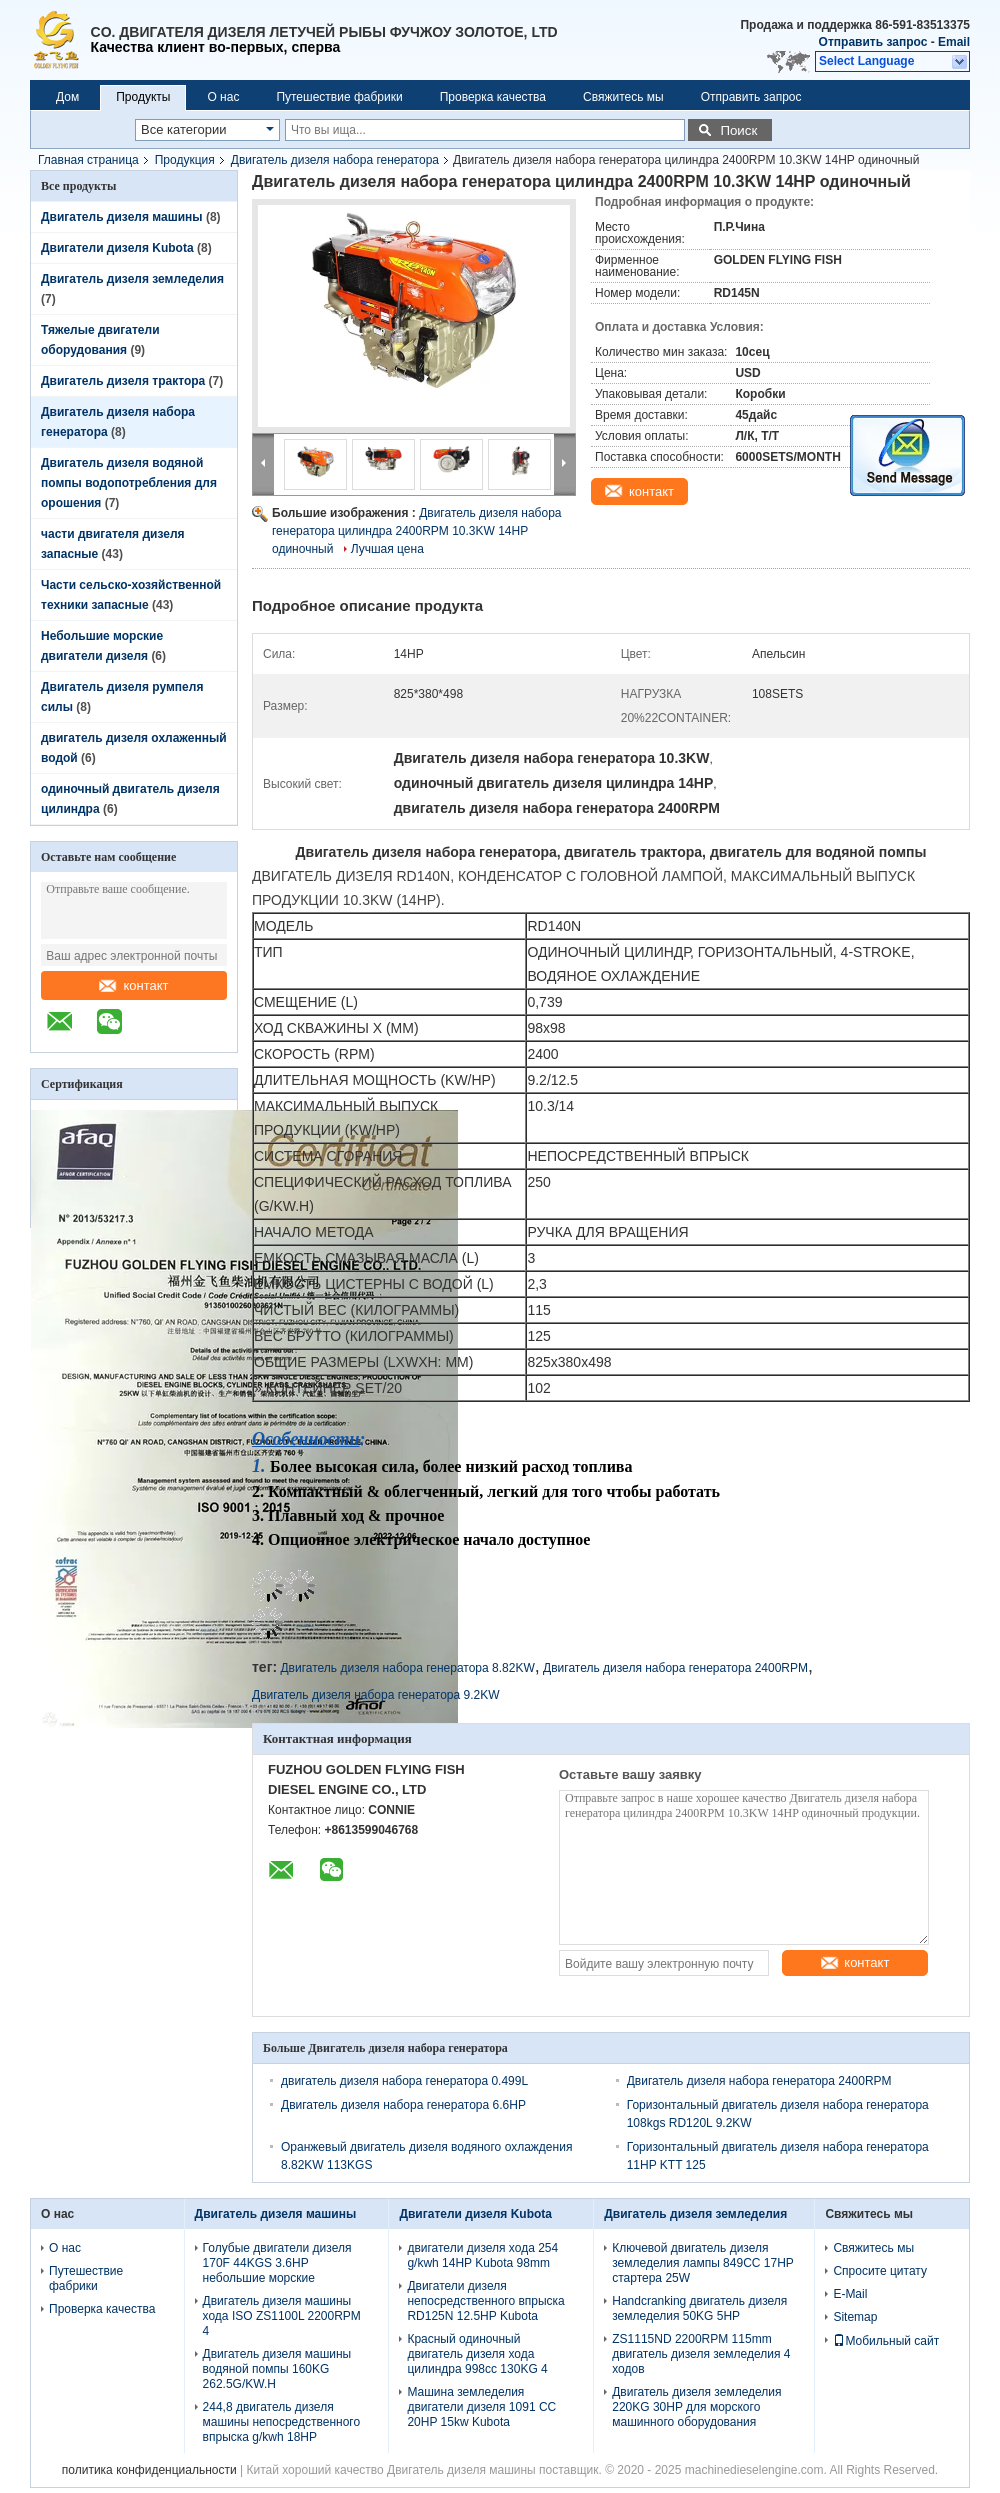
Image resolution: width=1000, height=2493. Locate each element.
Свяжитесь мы (623, 97)
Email (954, 42)
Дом (67, 97)
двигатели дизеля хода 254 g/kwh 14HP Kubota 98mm (482, 2255)
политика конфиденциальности (149, 2470)
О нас (223, 97)
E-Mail (850, 2294)
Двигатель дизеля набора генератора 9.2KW (376, 1695)
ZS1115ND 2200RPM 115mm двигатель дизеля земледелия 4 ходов (701, 2354)
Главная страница (88, 160)
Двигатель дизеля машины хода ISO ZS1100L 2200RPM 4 (282, 2316)
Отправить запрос (875, 42)
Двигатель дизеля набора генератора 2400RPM (675, 1668)
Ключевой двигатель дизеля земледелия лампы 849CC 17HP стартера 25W (702, 2263)
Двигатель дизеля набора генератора (335, 160)
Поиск (738, 130)
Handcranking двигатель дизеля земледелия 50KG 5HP (699, 2308)
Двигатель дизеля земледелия (132, 279)
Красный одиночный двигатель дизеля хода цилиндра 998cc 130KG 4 (477, 2354)
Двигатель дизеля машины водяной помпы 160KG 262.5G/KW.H (277, 2369)
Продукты (143, 97)
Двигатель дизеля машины (122, 217)
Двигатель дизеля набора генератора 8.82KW (407, 1668)
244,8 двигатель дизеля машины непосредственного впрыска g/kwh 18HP (282, 2422)
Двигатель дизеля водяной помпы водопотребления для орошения (129, 483)
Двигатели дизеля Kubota (117, 248)
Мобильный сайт (886, 2341)
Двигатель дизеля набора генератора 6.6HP (403, 2105)
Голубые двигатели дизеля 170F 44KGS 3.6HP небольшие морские (277, 2263)
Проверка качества (493, 97)
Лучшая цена (387, 549)
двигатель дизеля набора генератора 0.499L (404, 2081)
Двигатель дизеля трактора (123, 381)
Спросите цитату (880, 2271)
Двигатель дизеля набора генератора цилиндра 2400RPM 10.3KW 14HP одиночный (417, 531)
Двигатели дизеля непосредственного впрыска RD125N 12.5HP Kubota (485, 2301)
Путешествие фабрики (339, 97)
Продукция (185, 160)
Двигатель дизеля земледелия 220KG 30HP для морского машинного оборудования (696, 2407)
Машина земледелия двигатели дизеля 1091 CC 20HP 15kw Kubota (481, 2407)
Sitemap (855, 2317)
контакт (133, 985)
